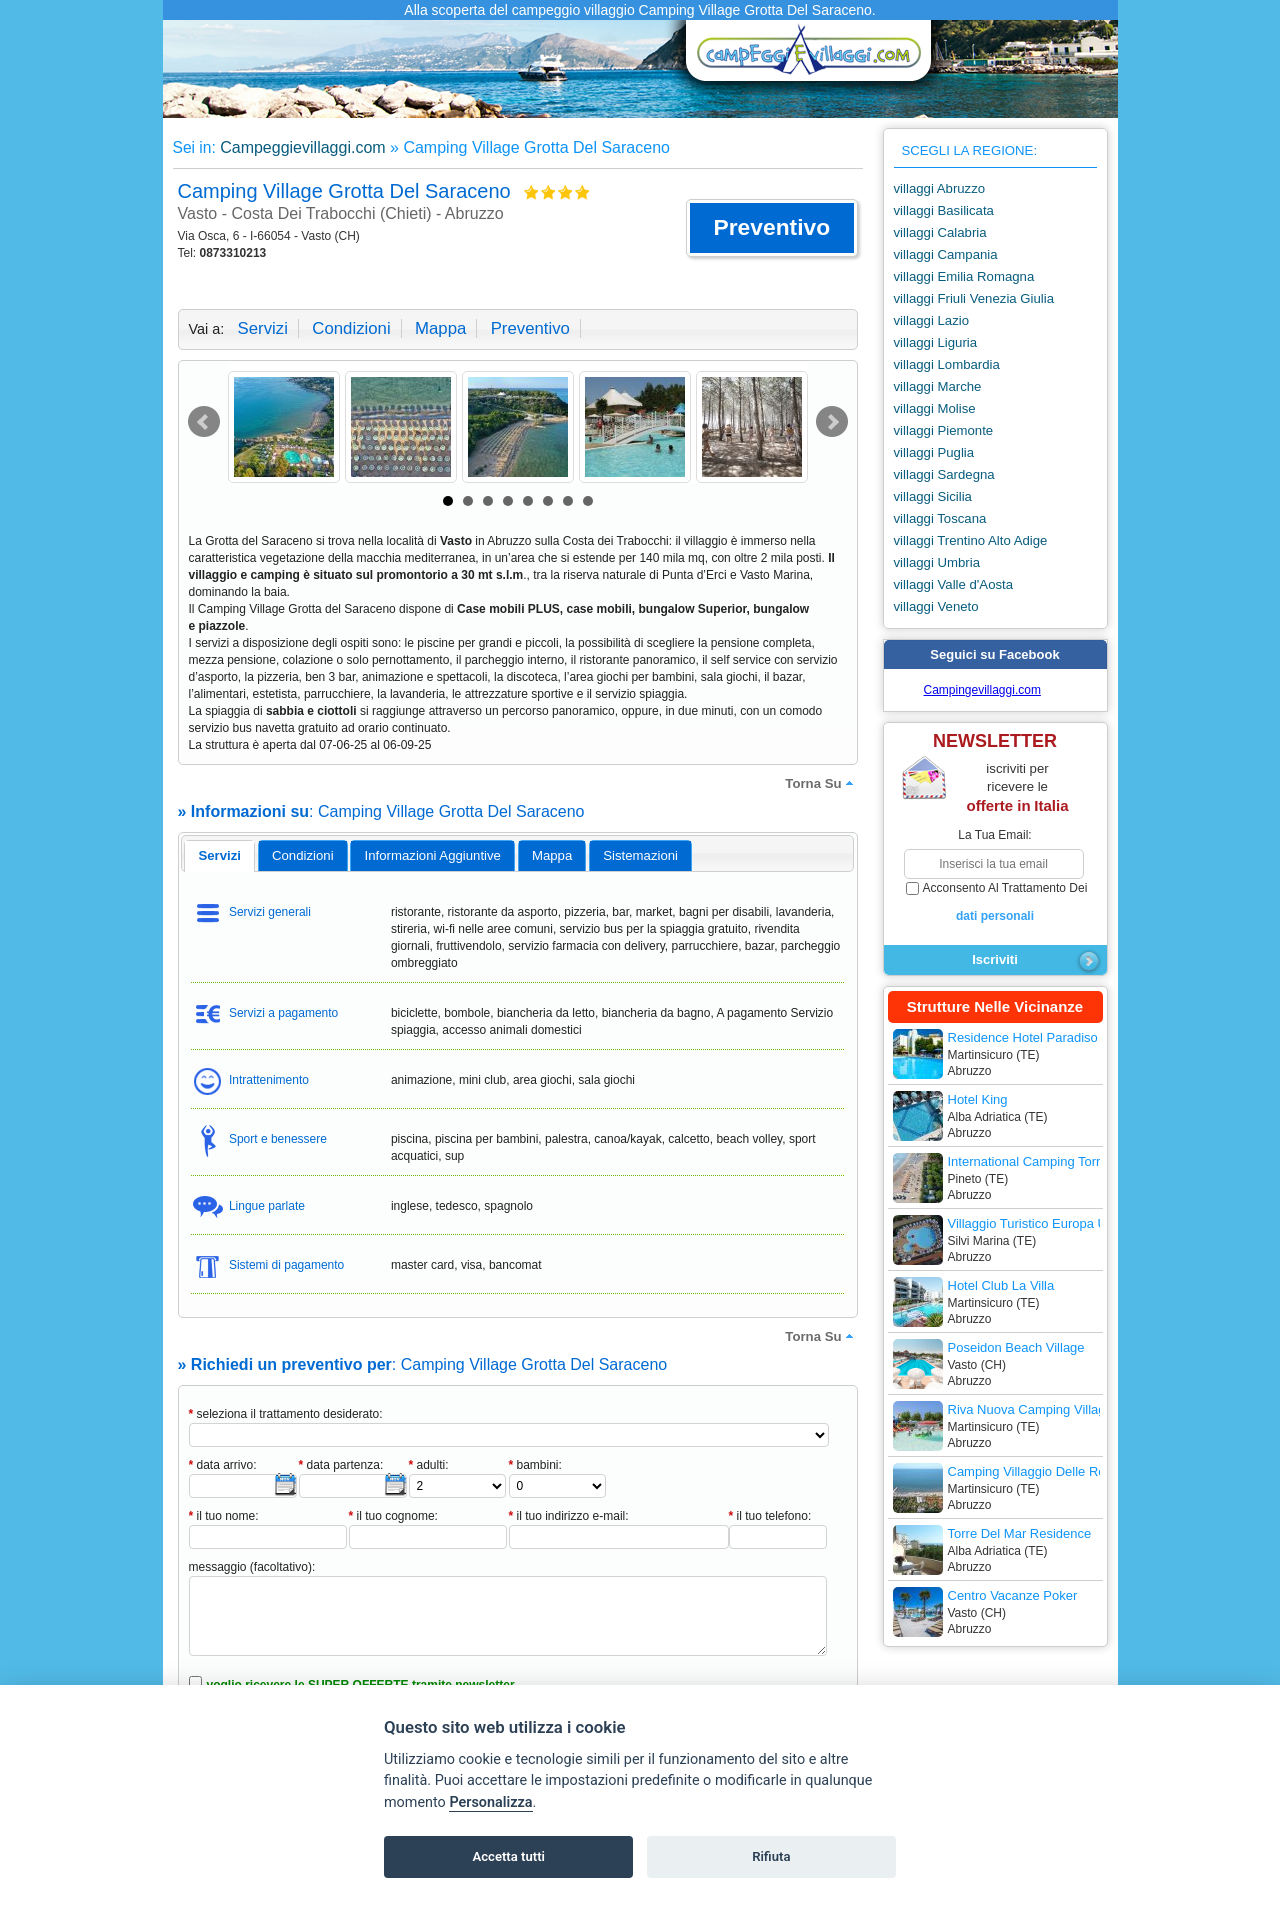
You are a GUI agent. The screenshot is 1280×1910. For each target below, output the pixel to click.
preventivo (530, 328)
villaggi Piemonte (944, 430)
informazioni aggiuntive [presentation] (433, 855)
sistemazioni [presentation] (640, 855)
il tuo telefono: (770, 1516)
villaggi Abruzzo (940, 188)
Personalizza (490, 1802)
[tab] (219, 856)
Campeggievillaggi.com (302, 147)
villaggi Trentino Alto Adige (971, 540)
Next (832, 422)
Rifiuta (771, 1856)
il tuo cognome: (393, 1516)
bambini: (535, 1465)
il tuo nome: (224, 1516)
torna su (821, 783)
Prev (204, 422)
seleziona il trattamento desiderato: (286, 1414)
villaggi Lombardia (947, 364)
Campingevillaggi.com (982, 690)
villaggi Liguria (936, 342)
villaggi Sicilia (933, 496)
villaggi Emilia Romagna (964, 276)
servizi (263, 328)
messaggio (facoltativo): (252, 1567)
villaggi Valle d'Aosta (954, 584)
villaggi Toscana (940, 518)
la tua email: (994, 835)
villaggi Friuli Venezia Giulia (974, 298)
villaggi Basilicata (944, 210)
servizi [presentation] (219, 855)
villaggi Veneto (936, 606)
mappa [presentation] (552, 855)
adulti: (429, 1465)
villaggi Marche (938, 386)
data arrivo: (223, 1465)
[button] (771, 228)
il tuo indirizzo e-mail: (569, 1516)
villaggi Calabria (940, 232)
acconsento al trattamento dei (995, 903)
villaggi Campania (946, 254)
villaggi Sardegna (944, 474)
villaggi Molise (935, 408)
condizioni (351, 328)
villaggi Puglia (934, 452)
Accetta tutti (508, 1856)
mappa (440, 328)
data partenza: (341, 1465)
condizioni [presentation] (303, 855)
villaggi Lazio (932, 320)
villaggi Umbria (937, 562)
